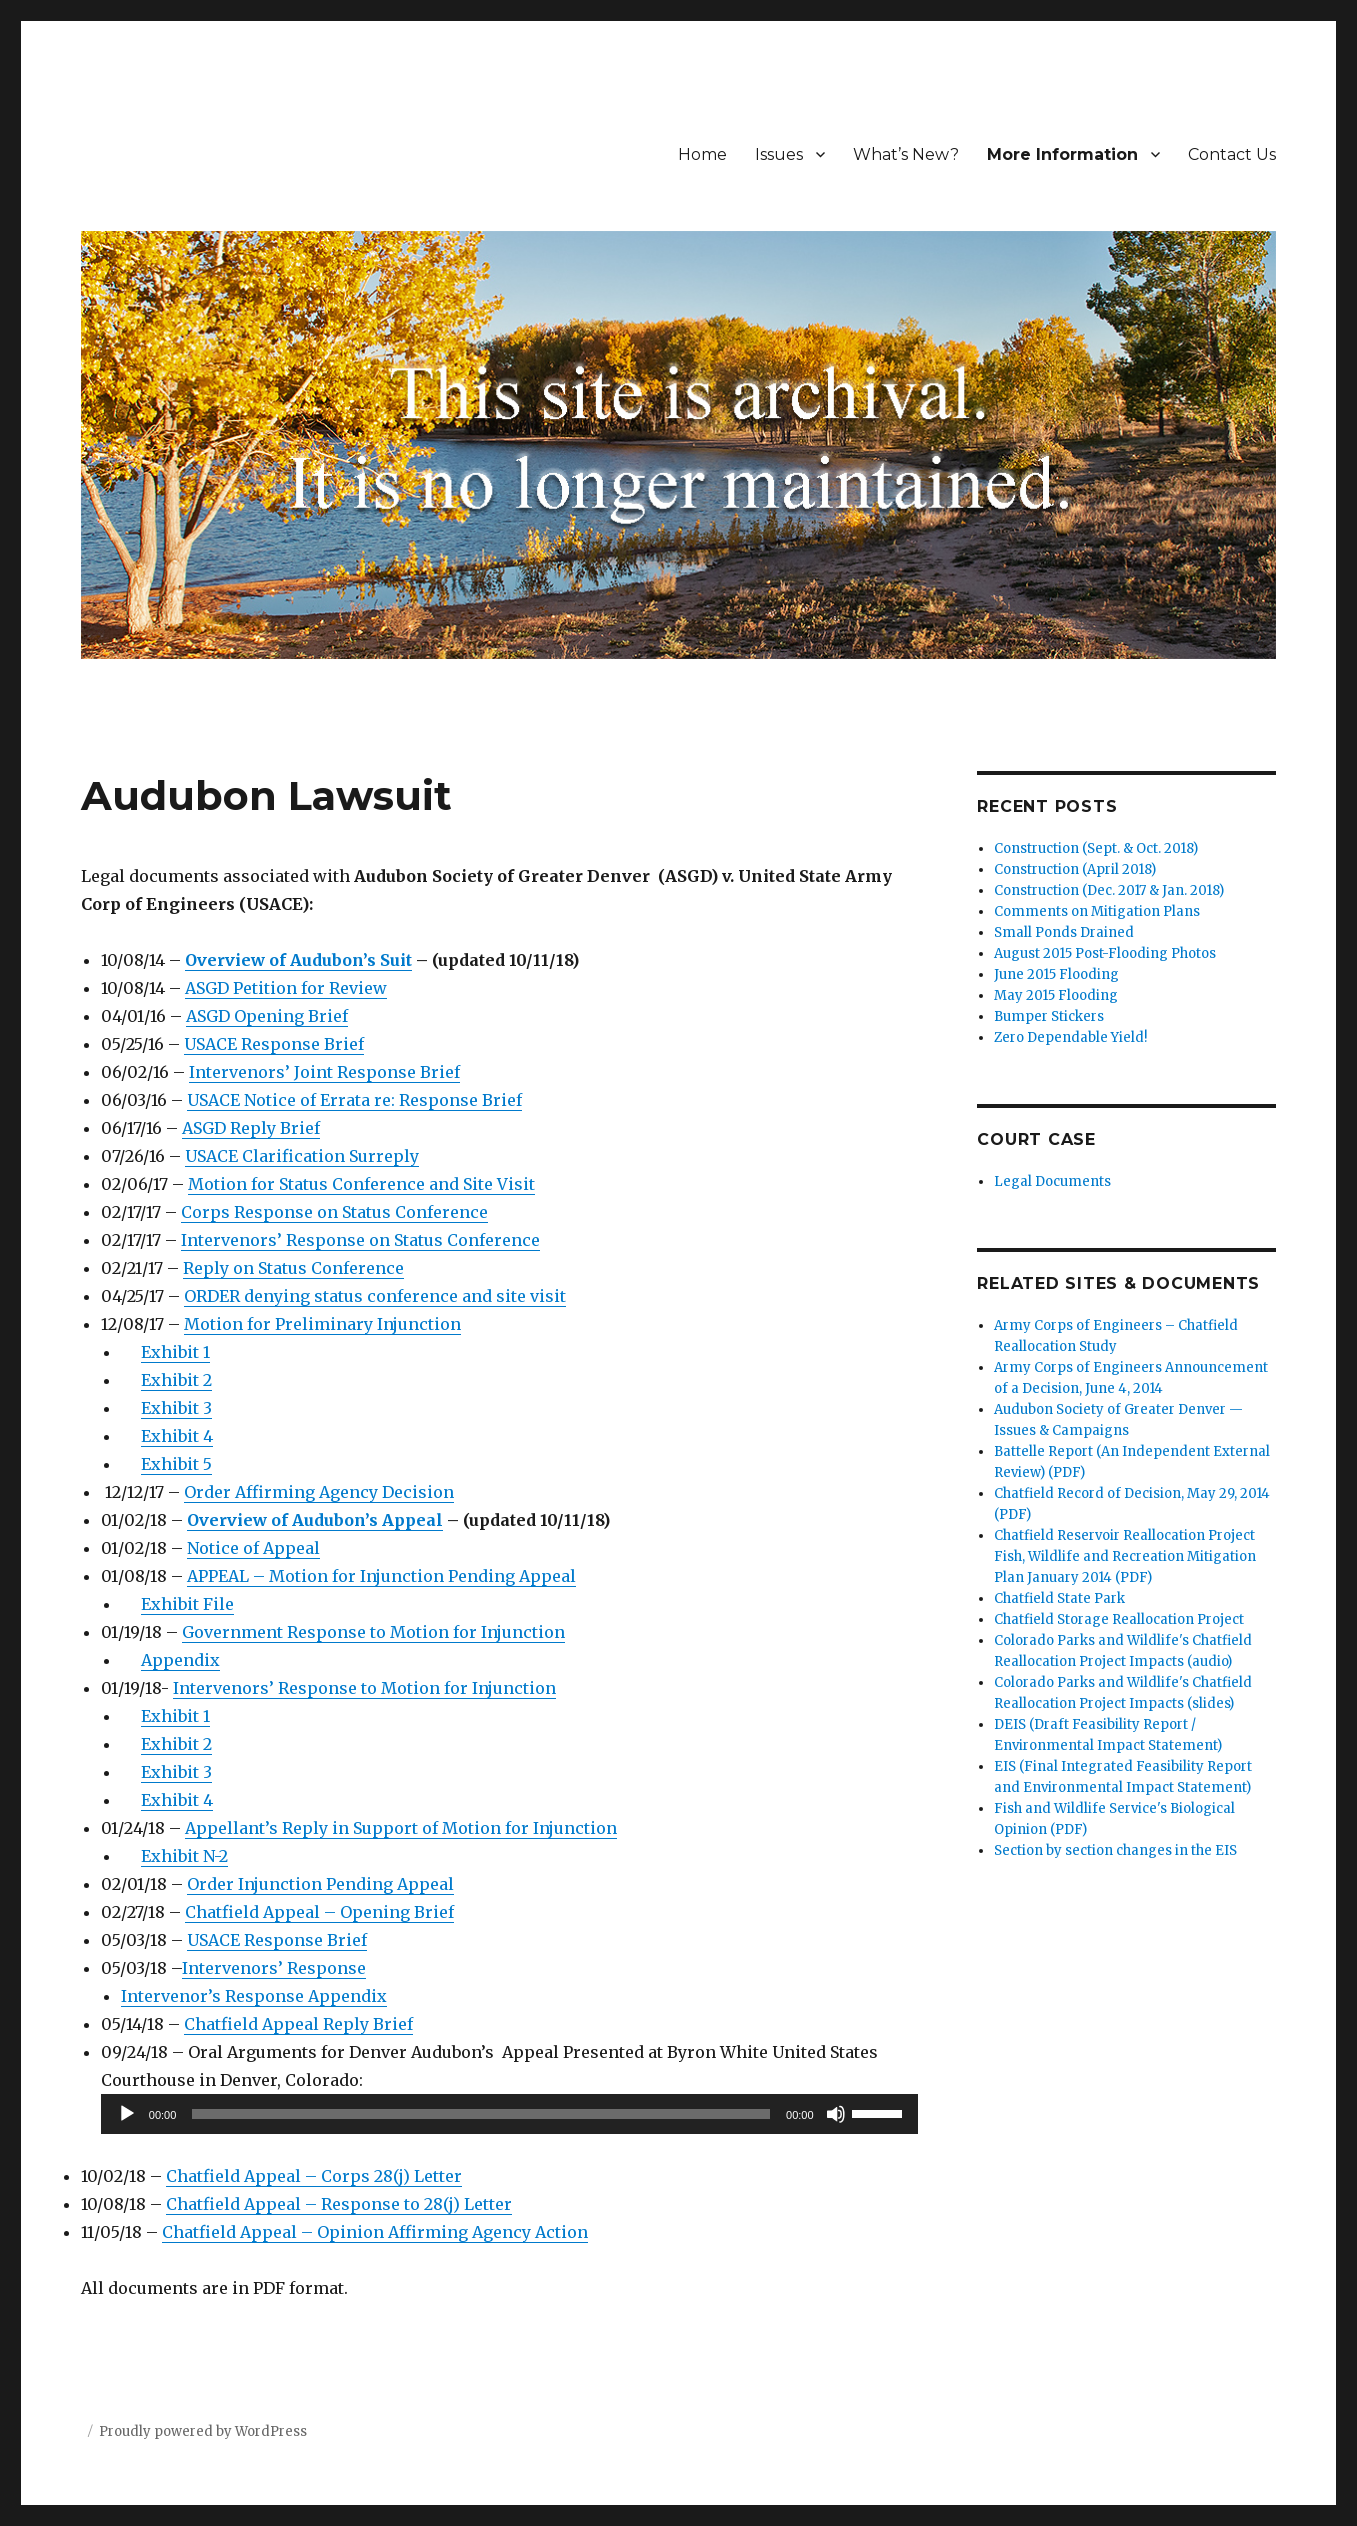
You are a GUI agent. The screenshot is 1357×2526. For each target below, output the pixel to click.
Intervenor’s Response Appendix (254, 1996)
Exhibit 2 (176, 1380)
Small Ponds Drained (1064, 932)
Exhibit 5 (176, 1464)
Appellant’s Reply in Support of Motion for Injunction (401, 1828)
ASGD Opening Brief (267, 1016)
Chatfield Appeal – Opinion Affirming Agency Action (375, 2232)
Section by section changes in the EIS (1115, 1850)
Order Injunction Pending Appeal (320, 1884)
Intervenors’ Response (274, 1968)
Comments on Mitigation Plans (1097, 911)
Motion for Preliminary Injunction (322, 1324)
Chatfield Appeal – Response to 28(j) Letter (339, 2204)
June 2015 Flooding (1056, 974)
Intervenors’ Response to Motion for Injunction (364, 1688)
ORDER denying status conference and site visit (375, 1296)
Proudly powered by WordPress (203, 2431)
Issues (779, 154)
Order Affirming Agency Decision (319, 1492)
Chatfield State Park (1059, 1598)
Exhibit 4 (177, 1436)
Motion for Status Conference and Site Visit (361, 1184)
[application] (509, 2114)
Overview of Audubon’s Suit (298, 960)
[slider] (481, 2114)
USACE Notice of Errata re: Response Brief (354, 1100)
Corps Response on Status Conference (334, 1212)
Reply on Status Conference (293, 1268)
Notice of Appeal (253, 1548)
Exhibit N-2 (184, 1856)
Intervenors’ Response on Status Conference (360, 1240)
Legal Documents (1052, 1181)
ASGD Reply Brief (251, 1128)
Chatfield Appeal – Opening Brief (319, 1912)
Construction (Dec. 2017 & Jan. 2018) (1109, 890)
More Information (1062, 154)
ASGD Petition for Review (286, 988)
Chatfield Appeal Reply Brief (298, 2024)
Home (702, 154)
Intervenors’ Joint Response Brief (324, 1072)
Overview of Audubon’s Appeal (315, 1520)
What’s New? (906, 154)
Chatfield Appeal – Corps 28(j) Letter (314, 2176)
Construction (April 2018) (1075, 869)
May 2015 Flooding (1056, 995)
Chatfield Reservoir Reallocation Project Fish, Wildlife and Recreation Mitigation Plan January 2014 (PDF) (1125, 1556)
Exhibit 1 (175, 1352)
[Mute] (836, 2114)
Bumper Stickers (1049, 1016)
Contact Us (1232, 154)
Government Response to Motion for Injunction (373, 1632)
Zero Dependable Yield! (1070, 1037)
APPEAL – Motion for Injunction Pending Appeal (381, 1576)
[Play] (127, 2114)
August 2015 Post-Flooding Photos (1105, 953)
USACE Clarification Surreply (302, 1156)
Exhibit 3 (176, 1408)
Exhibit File (187, 1604)
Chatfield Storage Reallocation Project (1119, 1619)
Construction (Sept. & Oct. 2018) (1096, 848)
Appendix (180, 1660)
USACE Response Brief (274, 1044)
